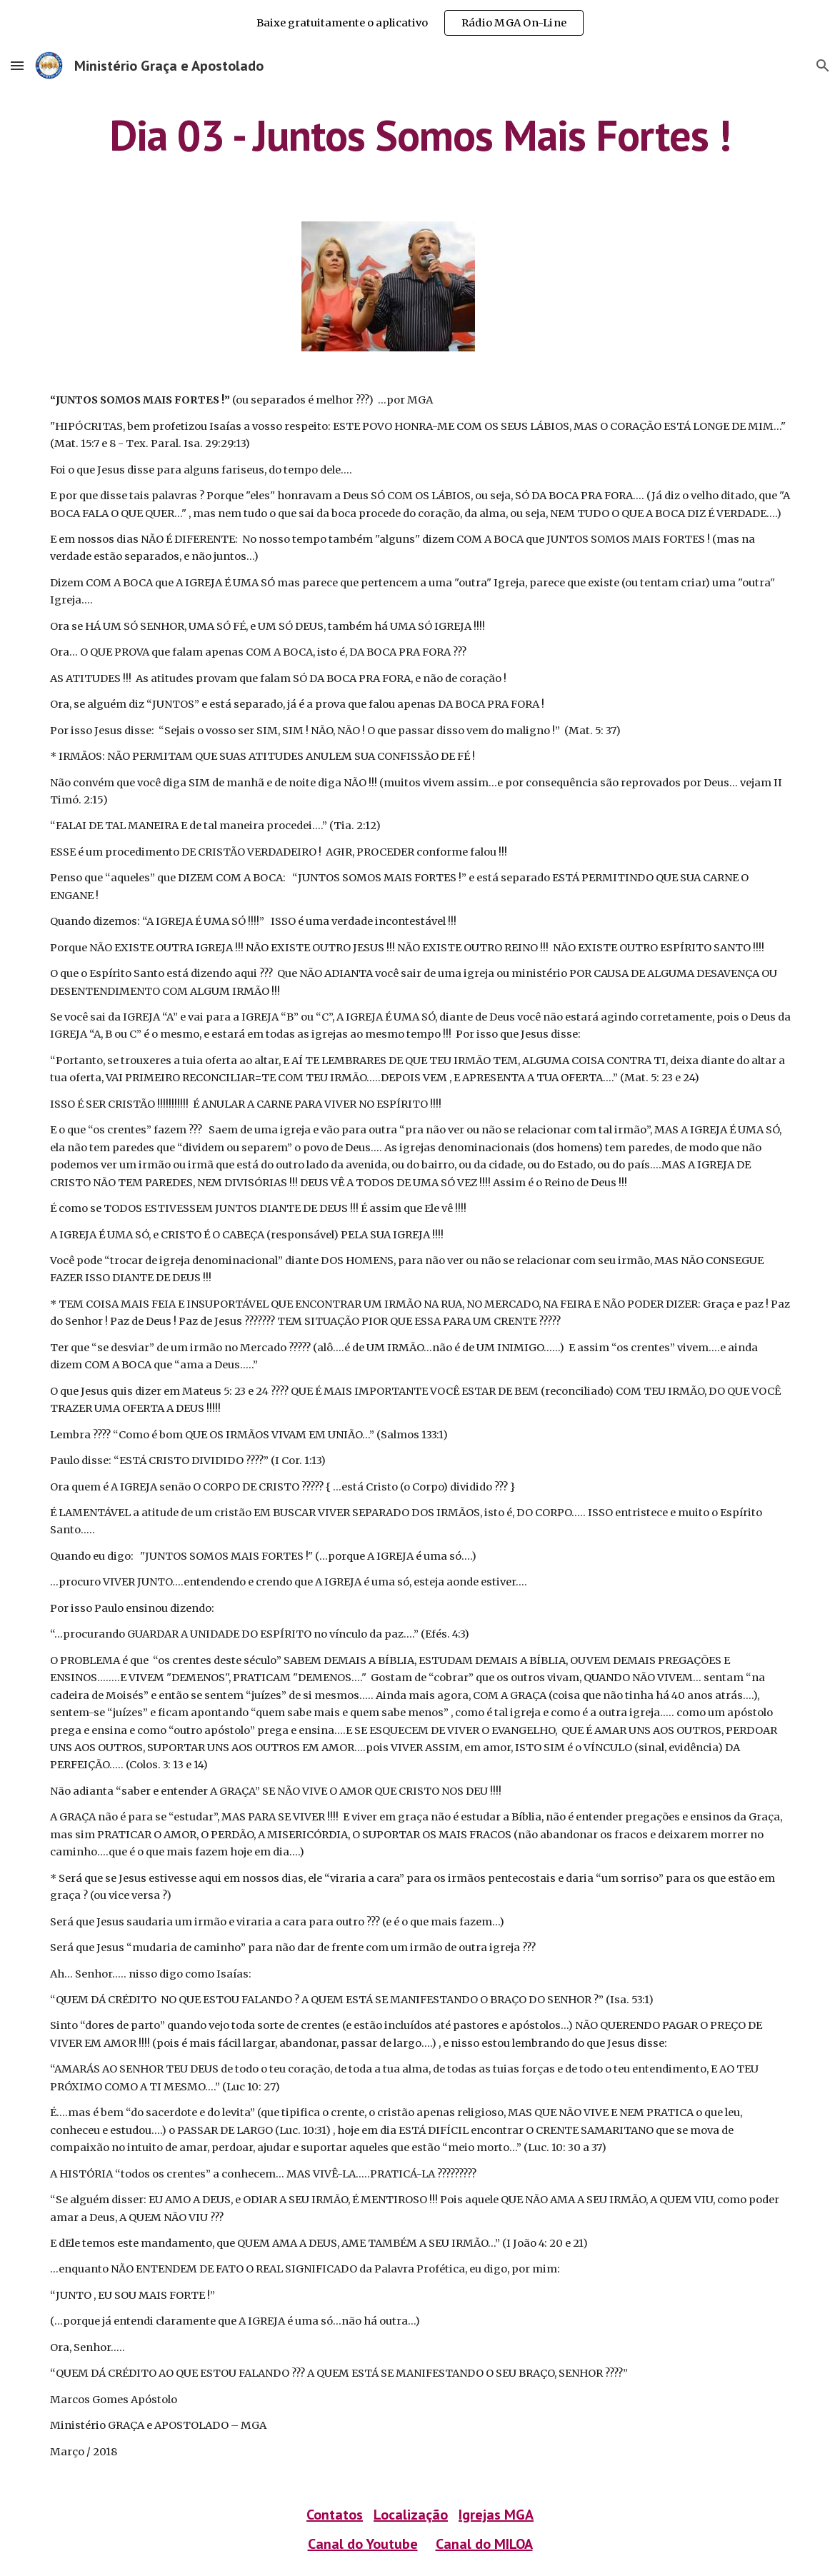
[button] (17, 65)
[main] (420, 135)
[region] (420, 23)
